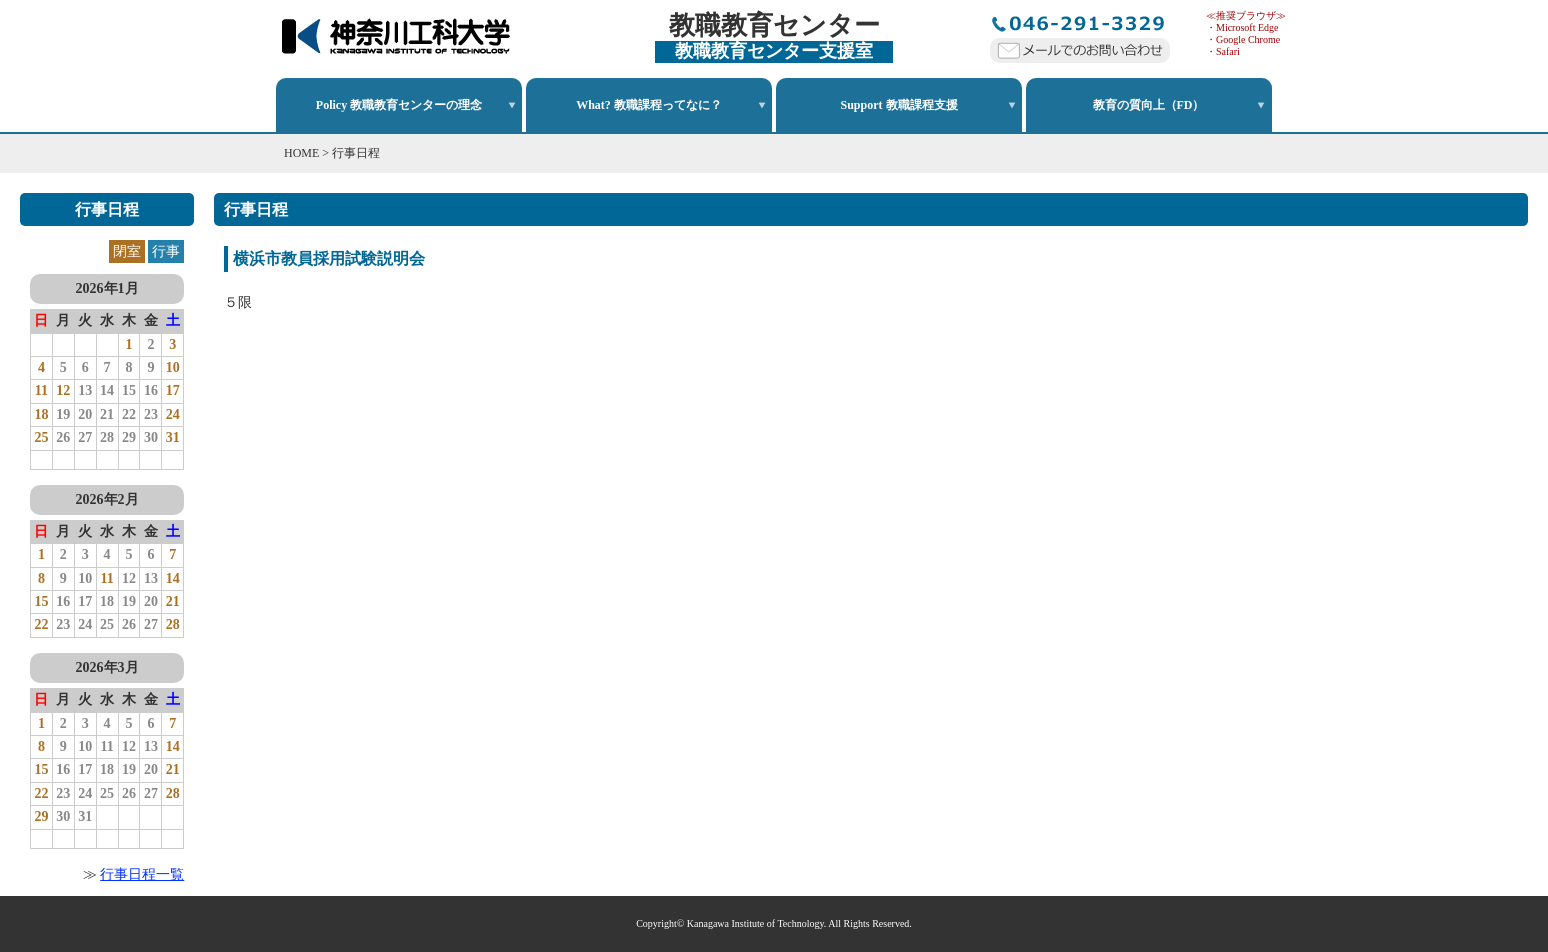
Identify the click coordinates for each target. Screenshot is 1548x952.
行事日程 (356, 153)
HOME (301, 153)
